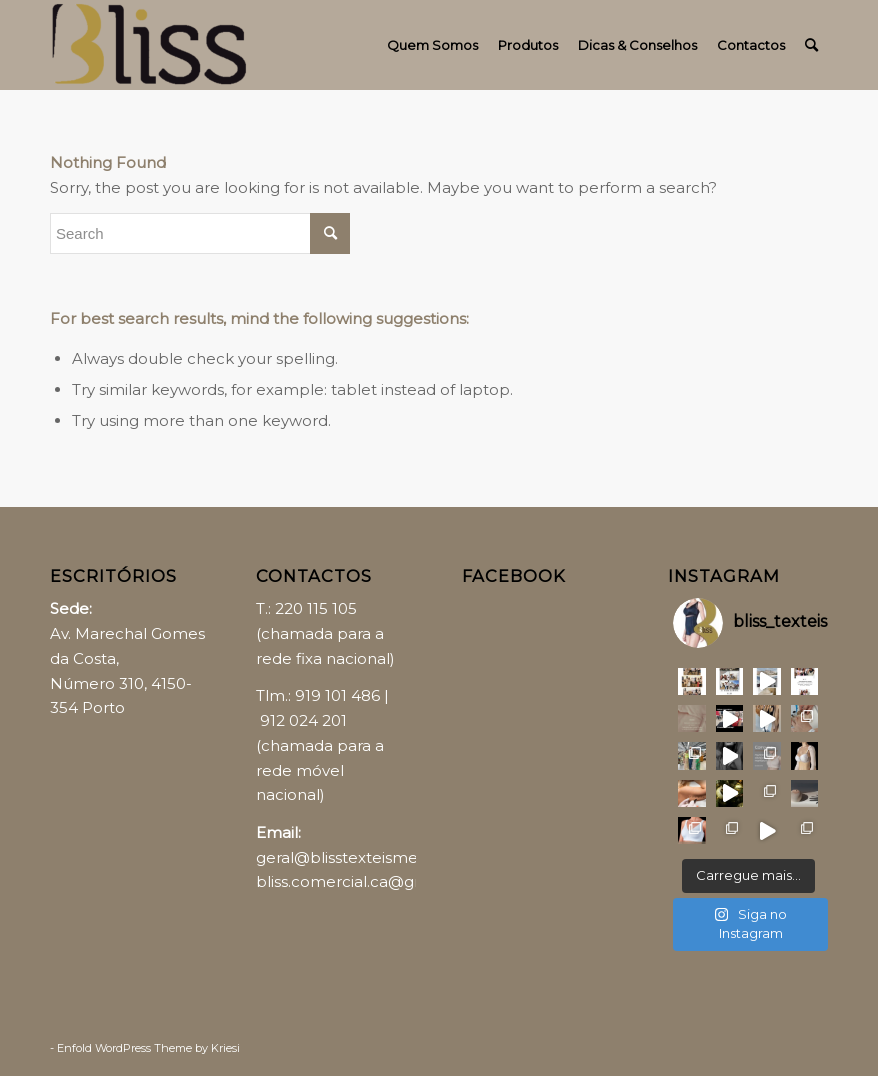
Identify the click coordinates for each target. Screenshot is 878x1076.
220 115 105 (316, 608)
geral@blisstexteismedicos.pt (366, 857)
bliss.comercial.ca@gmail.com (370, 881)
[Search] (811, 45)
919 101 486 (337, 695)
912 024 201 (303, 720)
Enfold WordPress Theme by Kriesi (148, 1048)
